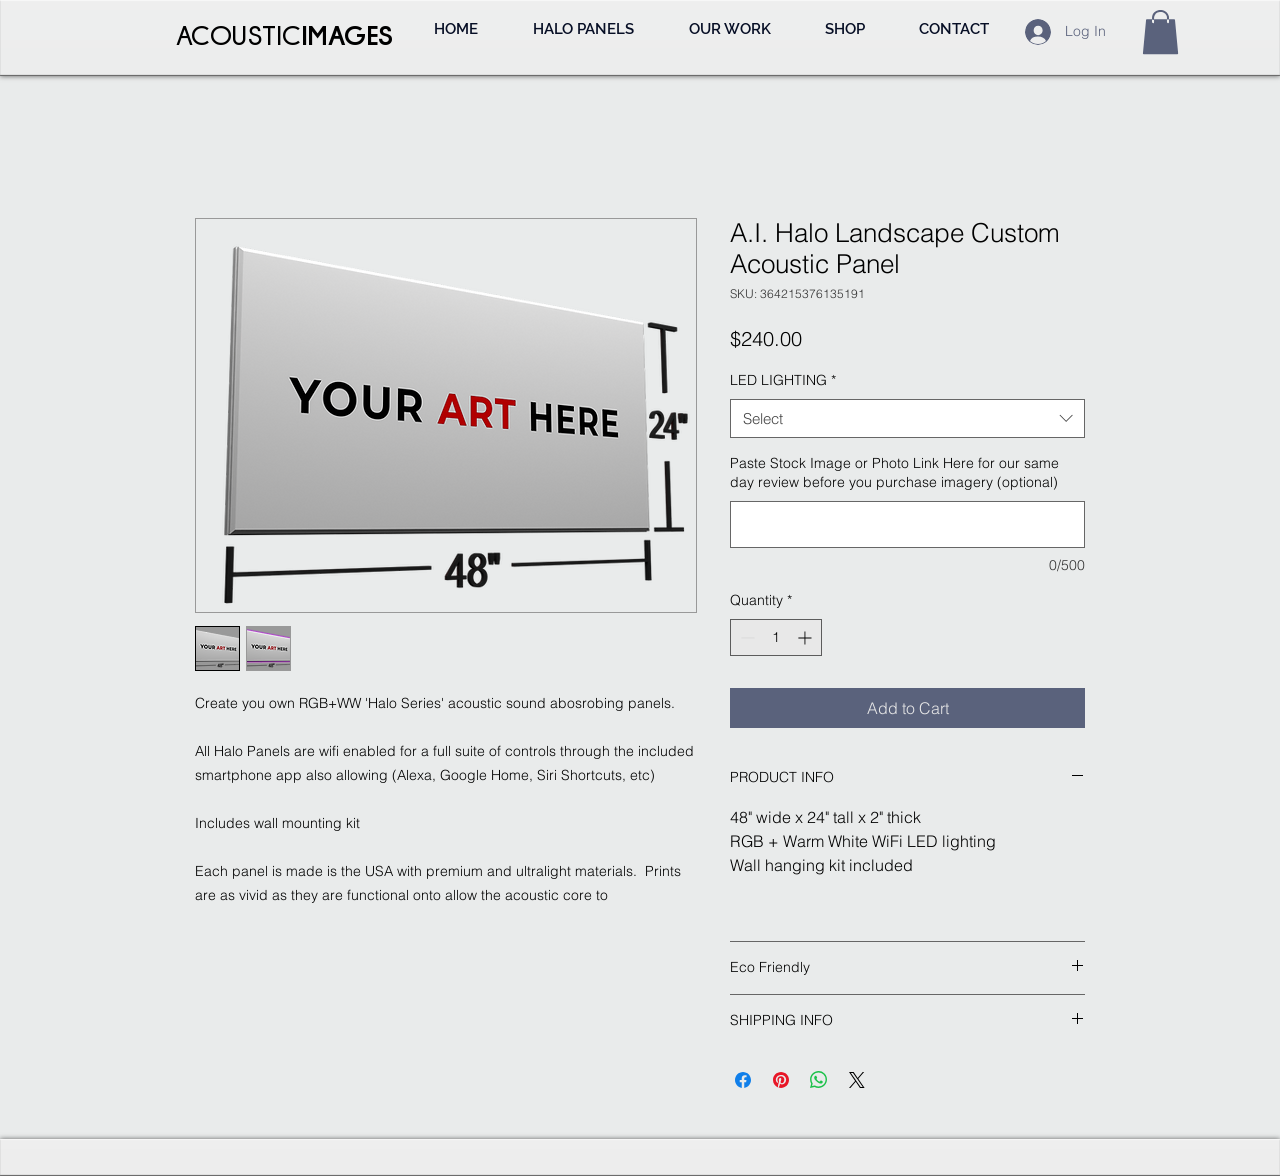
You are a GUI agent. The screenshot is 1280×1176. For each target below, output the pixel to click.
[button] (1160, 32)
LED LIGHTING (783, 380)
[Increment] (806, 637)
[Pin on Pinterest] (781, 1080)
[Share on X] (857, 1080)
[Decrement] (745, 637)
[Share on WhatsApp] (819, 1080)
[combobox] (907, 418)
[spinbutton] (776, 637)
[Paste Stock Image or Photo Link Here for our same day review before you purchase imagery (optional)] (907, 524)
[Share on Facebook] (743, 1080)
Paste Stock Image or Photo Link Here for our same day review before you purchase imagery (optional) (894, 473)
